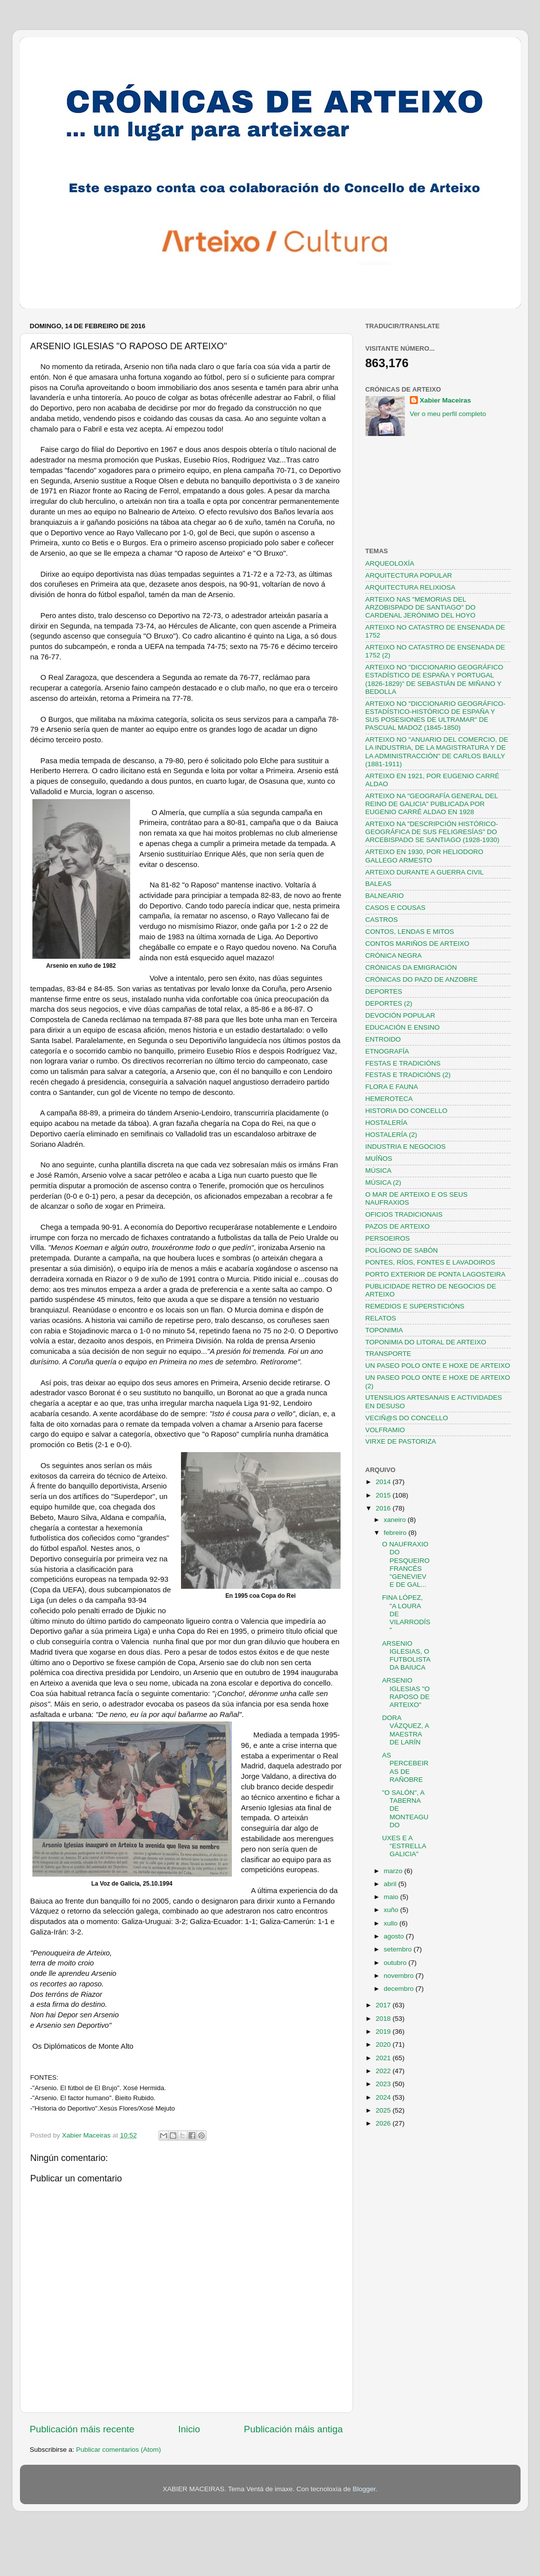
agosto (395, 1936)
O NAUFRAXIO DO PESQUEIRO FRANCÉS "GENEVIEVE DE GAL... (405, 1564)
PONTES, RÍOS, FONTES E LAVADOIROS (430, 1262)
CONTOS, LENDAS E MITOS (409, 931)
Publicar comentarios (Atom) (118, 2449)
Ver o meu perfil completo (448, 414)
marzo (394, 1871)
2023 (383, 2084)
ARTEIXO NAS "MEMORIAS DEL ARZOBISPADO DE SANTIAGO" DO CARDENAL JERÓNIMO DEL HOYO (420, 607)
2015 (383, 1495)
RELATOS (380, 1318)
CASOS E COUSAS (395, 907)
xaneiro (396, 1519)
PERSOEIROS (387, 1238)
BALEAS (378, 883)
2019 (383, 2031)
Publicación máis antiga (293, 2429)
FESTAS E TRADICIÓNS (403, 1063)
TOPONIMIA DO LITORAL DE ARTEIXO (426, 1342)
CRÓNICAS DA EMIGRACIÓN (411, 967)
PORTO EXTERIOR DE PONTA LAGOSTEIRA (435, 1274)
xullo (392, 1923)
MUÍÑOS (378, 1158)
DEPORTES (383, 991)
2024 (383, 2097)
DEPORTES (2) (388, 1003)
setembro (399, 1949)
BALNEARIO (384, 895)
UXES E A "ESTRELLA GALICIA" (404, 1846)
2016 (383, 1508)
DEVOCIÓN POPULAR (400, 1015)
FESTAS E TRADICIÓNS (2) (408, 1074)
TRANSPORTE (388, 1353)
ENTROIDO (383, 1039)
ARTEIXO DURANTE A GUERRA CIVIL (424, 872)
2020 (383, 2044)
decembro (400, 1988)
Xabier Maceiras (445, 400)
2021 (383, 2058)
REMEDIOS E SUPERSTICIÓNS (415, 1306)
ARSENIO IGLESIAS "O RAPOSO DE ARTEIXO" (406, 1693)
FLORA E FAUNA (391, 1086)
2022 (383, 2071)
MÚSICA (378, 1170)
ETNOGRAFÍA (387, 1051)
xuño (392, 1910)
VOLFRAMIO (385, 1430)
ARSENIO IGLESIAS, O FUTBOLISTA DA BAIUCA (406, 1656)
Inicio (189, 2429)
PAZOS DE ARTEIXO (397, 1226)
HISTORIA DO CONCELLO (406, 1110)
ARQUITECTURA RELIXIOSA (410, 587)
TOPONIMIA (384, 1330)
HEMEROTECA (389, 1098)
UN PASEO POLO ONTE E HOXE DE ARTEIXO (438, 1365)
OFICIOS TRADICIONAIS (404, 1214)
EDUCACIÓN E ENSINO (402, 1027)
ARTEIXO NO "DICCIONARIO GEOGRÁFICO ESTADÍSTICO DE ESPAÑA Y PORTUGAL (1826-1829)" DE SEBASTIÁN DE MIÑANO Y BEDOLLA (434, 679)
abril (391, 1884)
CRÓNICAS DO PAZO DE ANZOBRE (421, 979)
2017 (383, 2005)
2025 (383, 2110)
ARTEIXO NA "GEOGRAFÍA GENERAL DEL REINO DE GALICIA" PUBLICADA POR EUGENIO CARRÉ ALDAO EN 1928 (431, 804)
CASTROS (381, 919)
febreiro (396, 1532)
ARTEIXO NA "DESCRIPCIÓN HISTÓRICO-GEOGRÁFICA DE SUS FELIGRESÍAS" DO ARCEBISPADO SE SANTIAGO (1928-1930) (432, 832)
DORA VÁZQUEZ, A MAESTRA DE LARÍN (405, 1730)
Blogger (364, 2489)
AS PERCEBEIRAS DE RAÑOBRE (405, 1767)
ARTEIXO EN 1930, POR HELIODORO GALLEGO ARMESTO (424, 855)
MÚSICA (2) (383, 1182)
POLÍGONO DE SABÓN (401, 1250)
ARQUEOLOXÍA (389, 563)
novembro (400, 1975)
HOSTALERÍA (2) (391, 1134)
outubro (396, 1962)
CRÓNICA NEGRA (393, 955)
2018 (383, 2018)
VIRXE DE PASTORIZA (400, 1441)
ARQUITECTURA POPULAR (408, 575)
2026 (383, 2123)
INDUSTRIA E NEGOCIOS (405, 1146)
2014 (383, 1482)
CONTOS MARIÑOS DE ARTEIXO (417, 943)
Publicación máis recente (82, 2429)
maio (392, 1897)
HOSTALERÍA (386, 1122)
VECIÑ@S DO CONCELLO (406, 1418)
